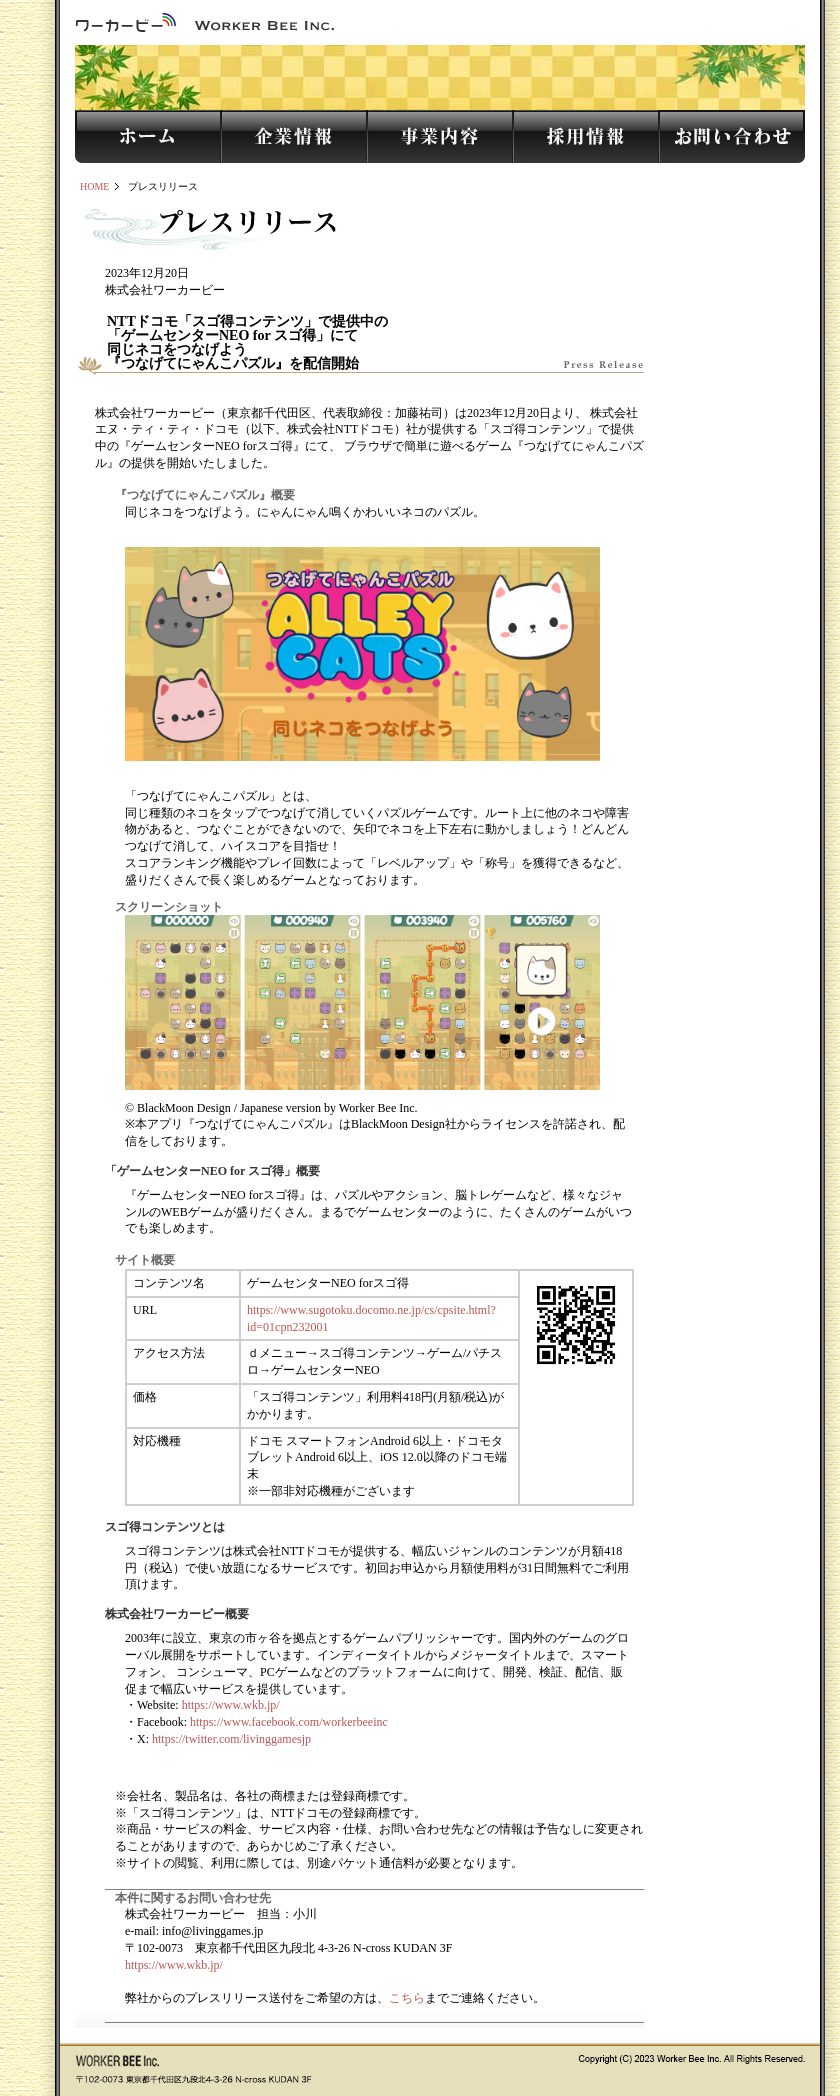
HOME (94, 186)
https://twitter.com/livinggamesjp (231, 1739)
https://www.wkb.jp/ (231, 1705)
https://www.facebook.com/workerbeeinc (289, 1722)
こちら (407, 1998)
